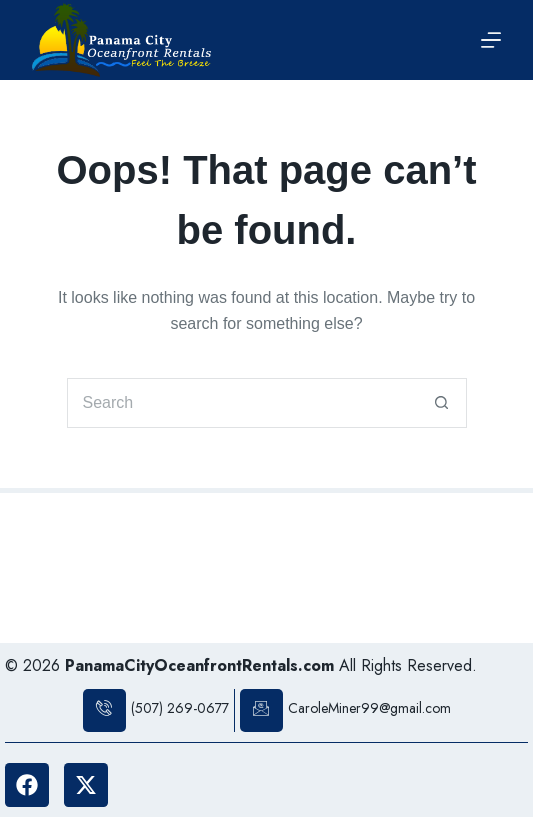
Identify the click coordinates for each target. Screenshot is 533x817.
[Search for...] (242, 403)
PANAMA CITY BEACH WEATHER (266, 568)
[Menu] (491, 40)
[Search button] (442, 403)
